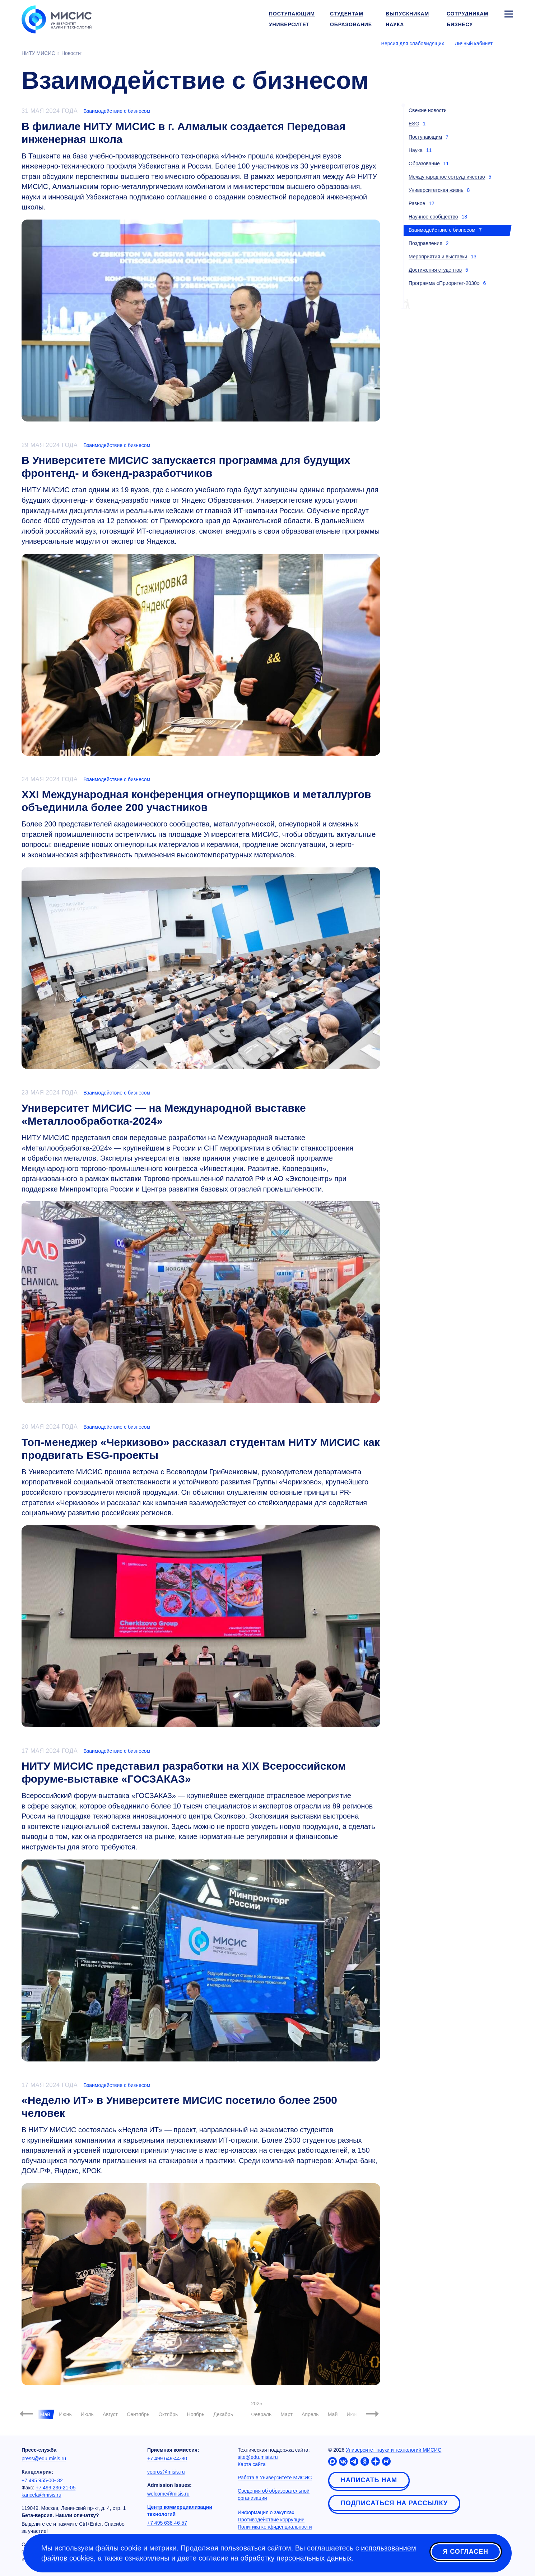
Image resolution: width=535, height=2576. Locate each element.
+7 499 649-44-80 (167, 2458)
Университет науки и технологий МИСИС (393, 2450)
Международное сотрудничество (447, 177)
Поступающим (425, 137)
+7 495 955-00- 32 (42, 2480)
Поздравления (425, 243)
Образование (424, 163)
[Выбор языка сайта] (508, 43)
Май (333, 2414)
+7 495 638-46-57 (167, 2523)
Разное (417, 203)
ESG (414, 123)
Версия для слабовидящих (412, 43)
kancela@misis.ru (41, 2495)
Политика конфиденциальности (275, 2527)
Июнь (65, 2414)
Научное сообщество (433, 217)
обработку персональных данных (296, 2558)
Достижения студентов (435, 270)
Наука (416, 150)
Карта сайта (252, 2464)
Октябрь (168, 2414)
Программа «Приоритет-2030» (444, 283)
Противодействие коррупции (271, 2519)
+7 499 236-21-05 (56, 2487)
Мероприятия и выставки (438, 256)
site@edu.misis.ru (258, 2457)
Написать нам (369, 2480)
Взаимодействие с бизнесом (116, 111)
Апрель (310, 2414)
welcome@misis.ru (168, 2494)
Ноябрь (196, 2414)
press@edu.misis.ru (44, 2458)
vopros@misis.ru (166, 2472)
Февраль (261, 2414)
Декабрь (223, 2414)
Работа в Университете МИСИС (275, 2477)
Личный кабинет (474, 43)
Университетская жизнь (436, 190)
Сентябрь (138, 2414)
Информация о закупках (266, 2512)
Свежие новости (428, 110)
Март (286, 2414)
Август (110, 2414)
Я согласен (465, 2552)
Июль (87, 2414)
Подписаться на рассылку (394, 2503)
